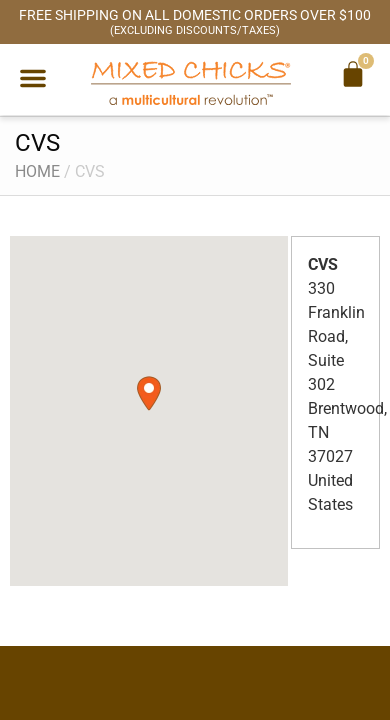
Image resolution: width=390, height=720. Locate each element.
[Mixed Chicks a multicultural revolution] (191, 82)
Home (37, 171)
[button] (33, 78)
